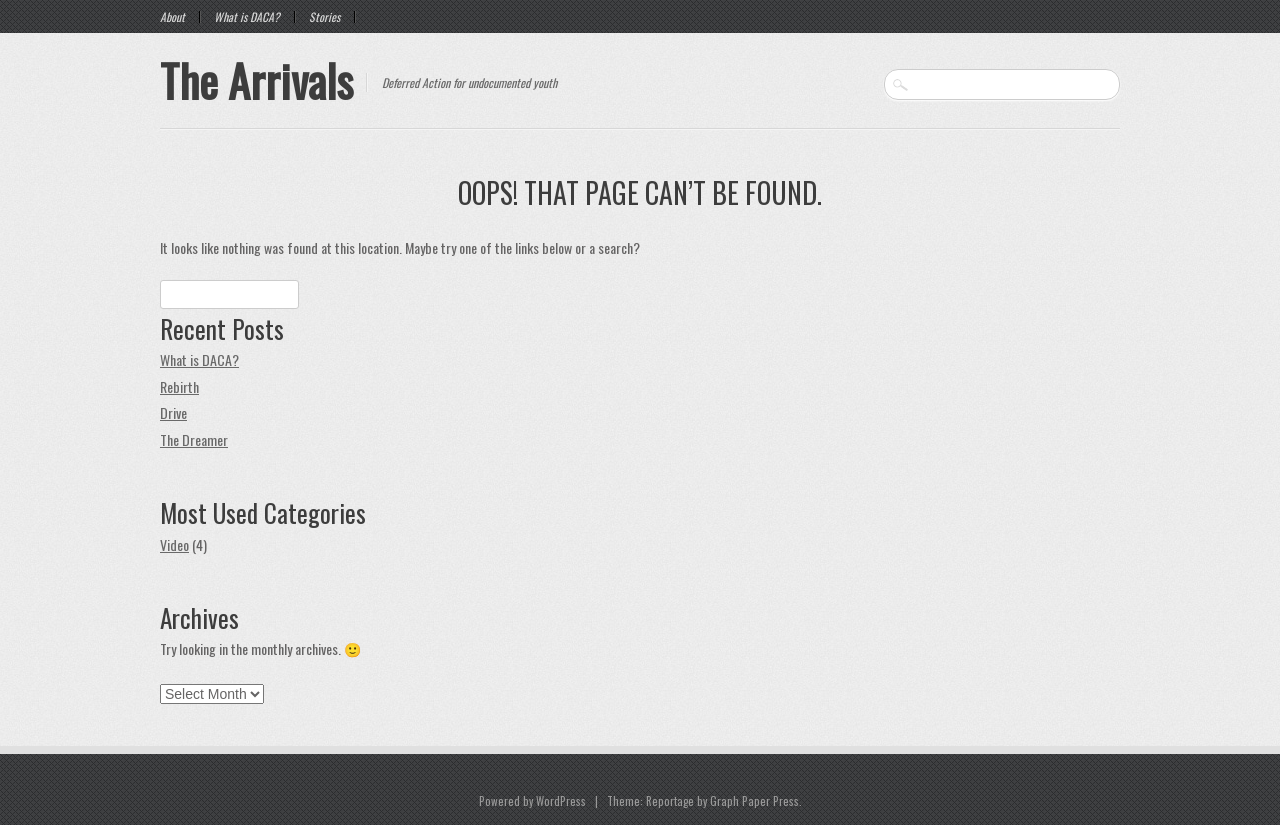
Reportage (670, 801)
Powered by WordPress (532, 801)
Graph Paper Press (754, 801)
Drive (173, 412)
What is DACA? (247, 17)
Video (174, 544)
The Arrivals (256, 80)
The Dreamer (194, 439)
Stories (324, 17)
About (172, 17)
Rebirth (179, 386)
